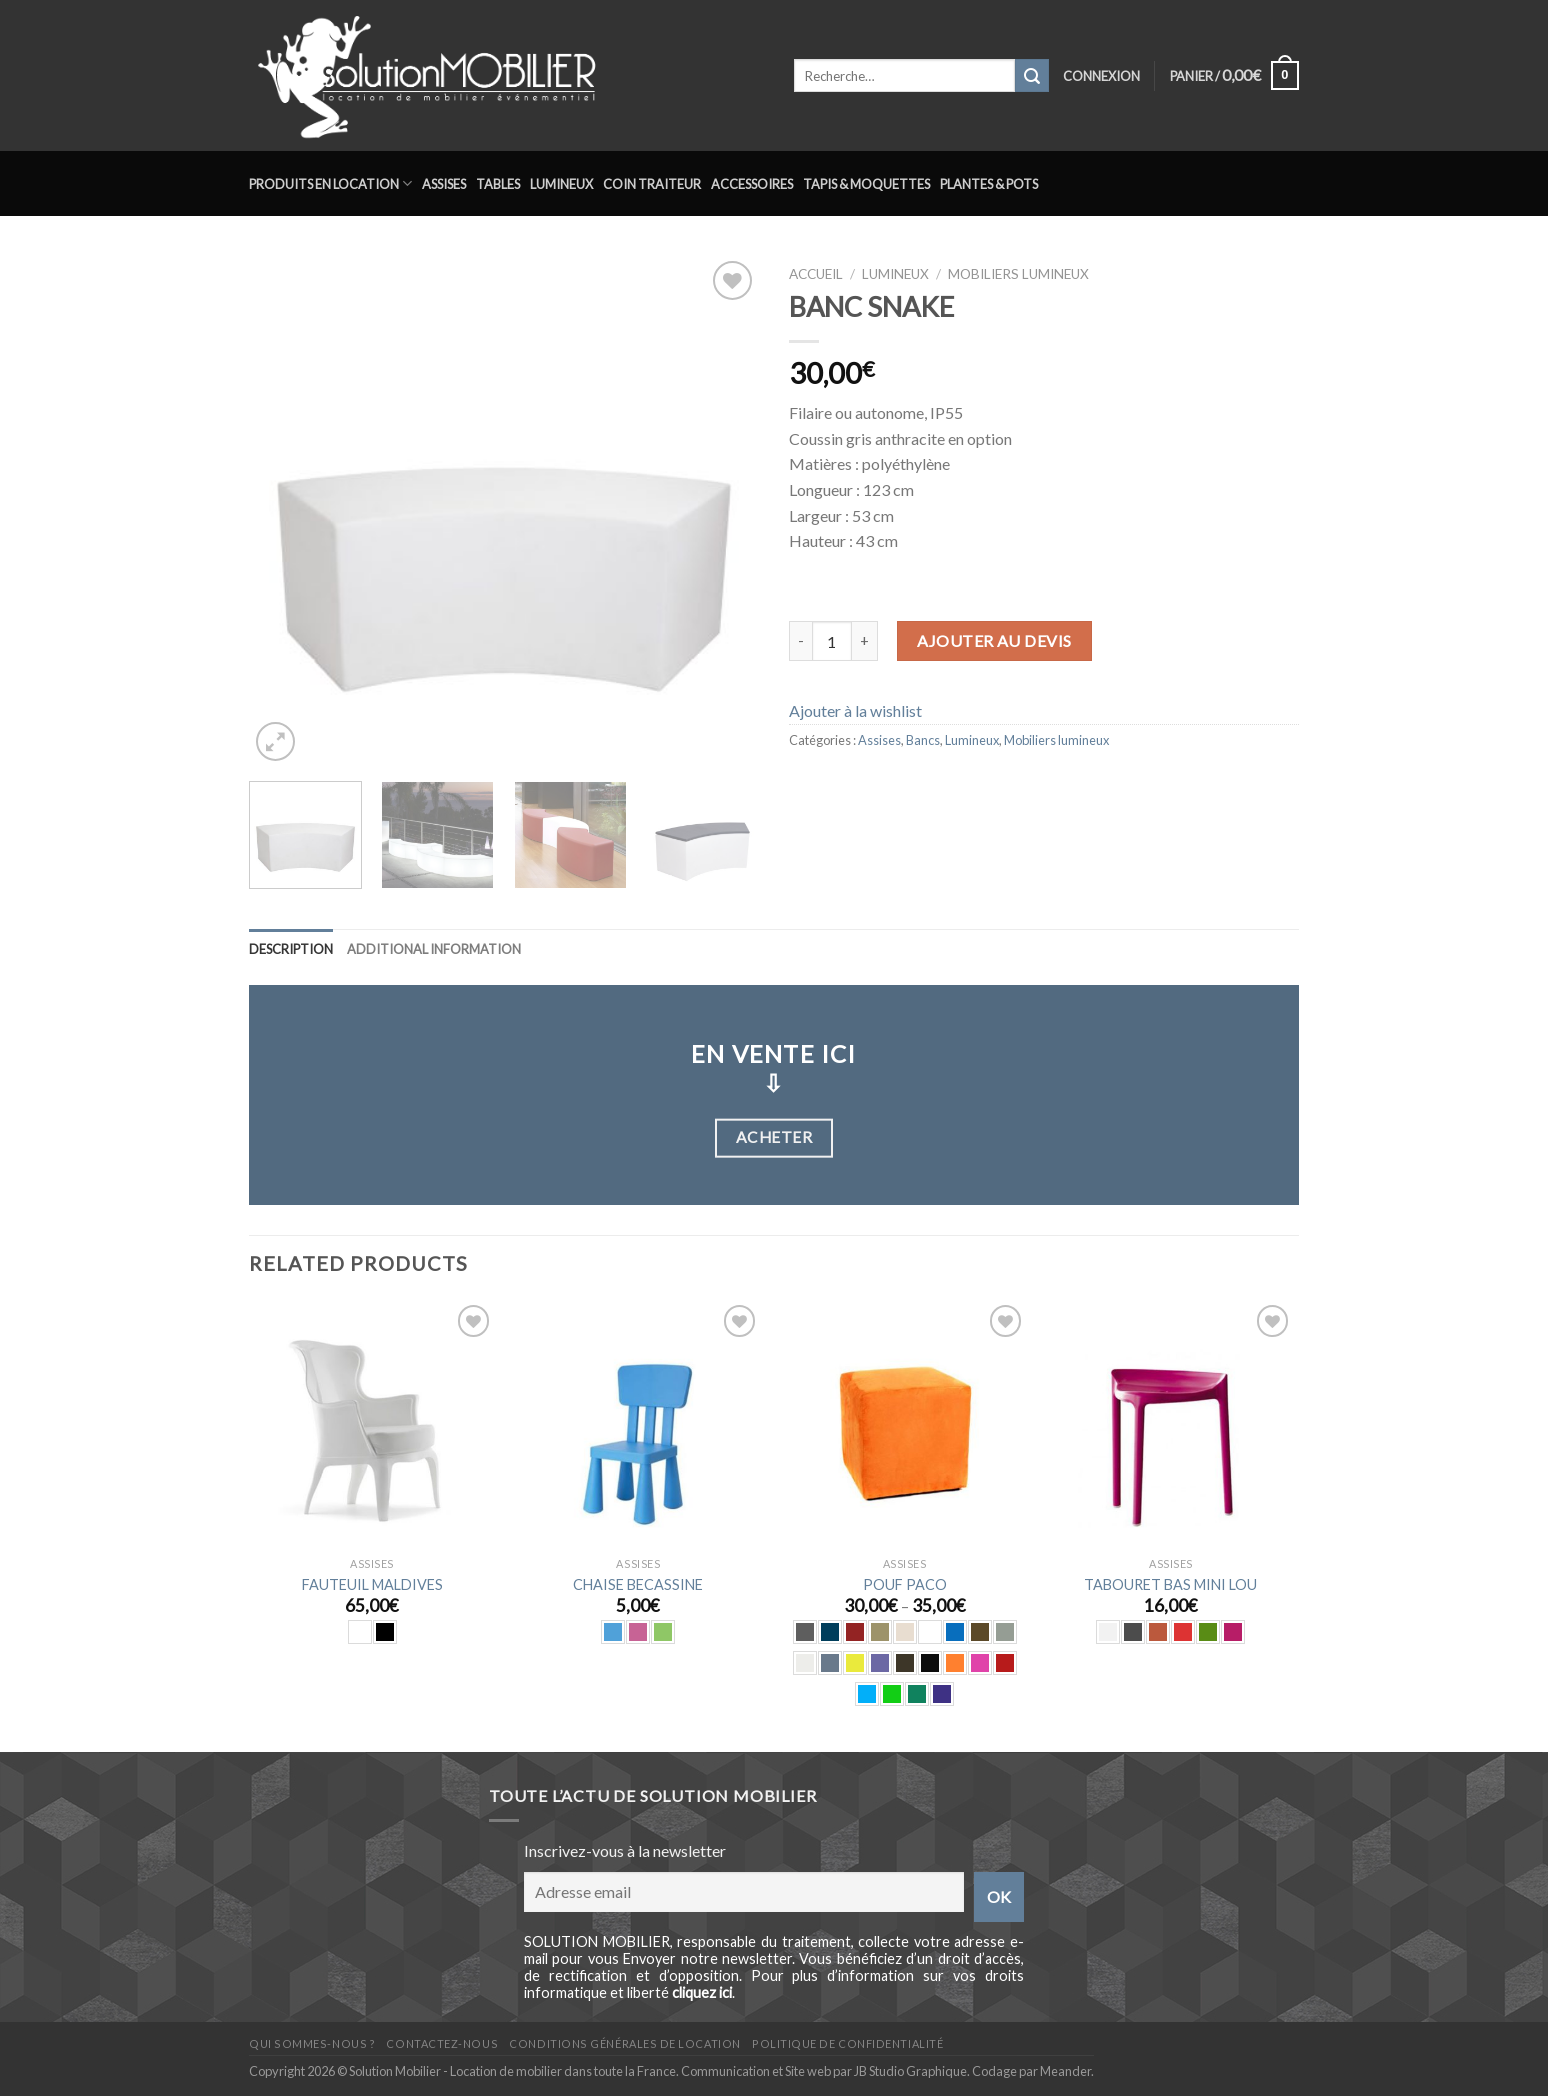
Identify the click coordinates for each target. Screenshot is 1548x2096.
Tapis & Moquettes (866, 184)
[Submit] (1032, 76)
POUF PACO (905, 1584)
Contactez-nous (442, 2043)
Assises (444, 184)
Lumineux (561, 184)
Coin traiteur (652, 184)
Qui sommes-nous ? (312, 2043)
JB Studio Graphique (910, 2071)
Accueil (816, 274)
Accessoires (752, 184)
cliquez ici (702, 1992)
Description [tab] (291, 949)
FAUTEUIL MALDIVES (372, 1584)
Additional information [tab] (434, 949)
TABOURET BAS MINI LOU (1170, 1584)
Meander (1065, 2071)
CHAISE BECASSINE (638, 1584)
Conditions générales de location (624, 2043)
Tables (498, 184)
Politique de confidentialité (847, 2043)
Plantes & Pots (989, 184)
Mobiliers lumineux (1018, 274)
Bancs (923, 740)
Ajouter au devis (994, 640)
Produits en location (330, 183)
